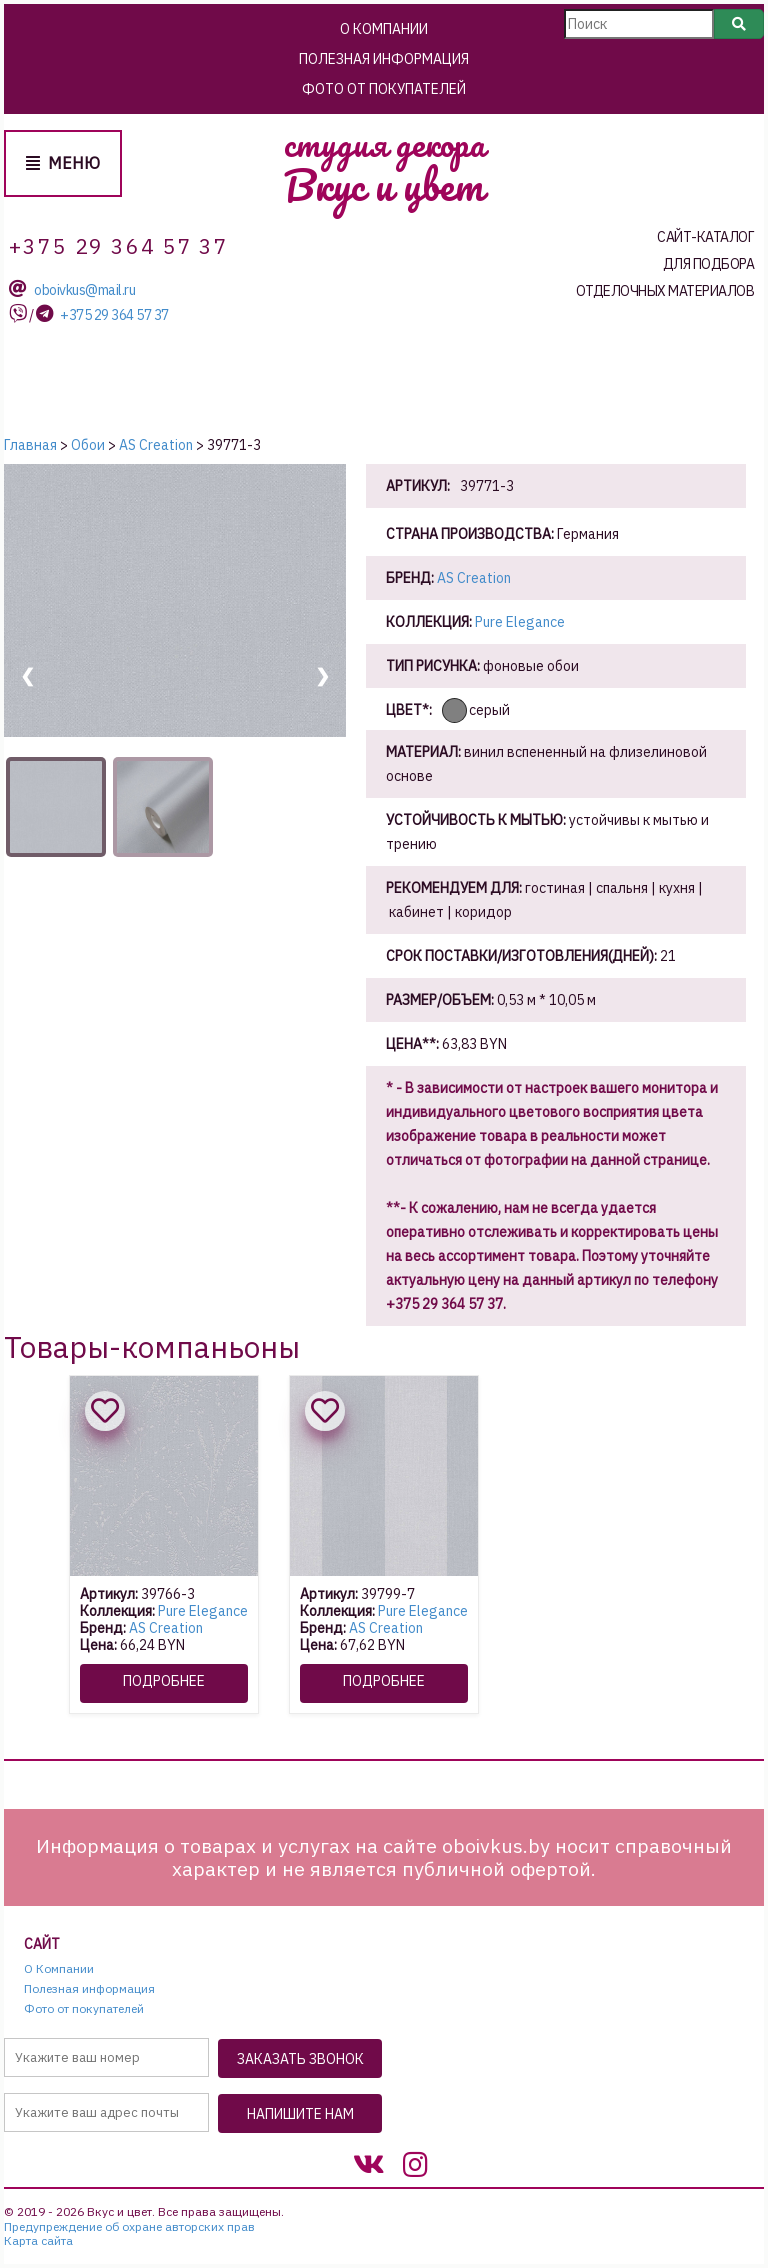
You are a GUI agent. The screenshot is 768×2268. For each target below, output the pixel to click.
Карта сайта (38, 2241)
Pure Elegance (520, 622)
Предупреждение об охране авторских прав (129, 2227)
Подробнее (164, 1681)
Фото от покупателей (384, 89)
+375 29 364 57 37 (114, 315)
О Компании (384, 29)
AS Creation (474, 578)
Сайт (42, 1944)
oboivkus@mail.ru (84, 290)
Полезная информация (384, 59)
